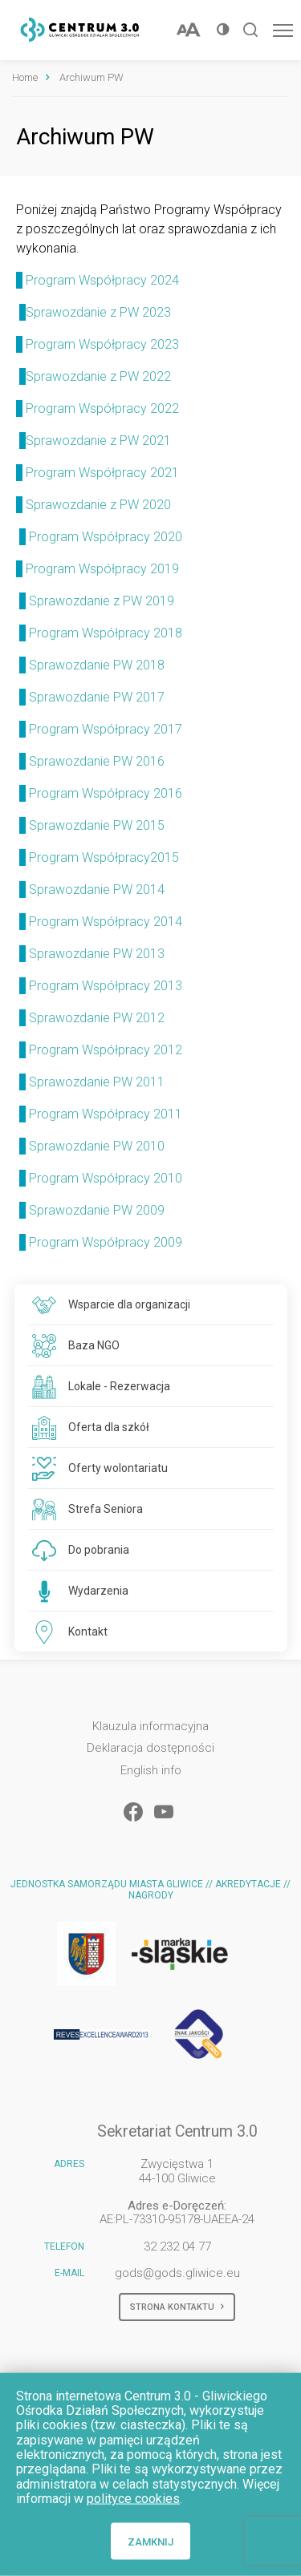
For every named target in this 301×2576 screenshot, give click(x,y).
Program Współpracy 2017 (105, 729)
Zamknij (150, 2541)
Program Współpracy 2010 (105, 1178)
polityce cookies (133, 2498)
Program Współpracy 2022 (97, 408)
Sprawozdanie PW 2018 (97, 665)
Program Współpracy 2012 (105, 1049)
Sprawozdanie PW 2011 (97, 1082)
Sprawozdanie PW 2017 (98, 697)
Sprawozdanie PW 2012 (97, 1017)
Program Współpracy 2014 (105, 921)
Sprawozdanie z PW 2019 (103, 601)
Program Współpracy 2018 (105, 633)
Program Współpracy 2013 (105, 985)
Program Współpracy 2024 (97, 280)
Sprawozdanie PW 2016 (97, 761)
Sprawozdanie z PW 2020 (98, 504)
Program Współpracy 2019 (104, 568)
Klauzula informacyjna (150, 1726)
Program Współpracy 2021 (102, 472)
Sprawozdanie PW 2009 (97, 1210)
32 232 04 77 (177, 2246)
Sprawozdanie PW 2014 (97, 889)
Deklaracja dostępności (150, 1748)
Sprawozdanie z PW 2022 (93, 376)
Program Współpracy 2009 (105, 1242)
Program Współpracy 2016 (105, 793)
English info (150, 1770)
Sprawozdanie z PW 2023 (93, 312)
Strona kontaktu (177, 2307)
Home (25, 77)
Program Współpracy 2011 (105, 1114)
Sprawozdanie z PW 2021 (95, 440)
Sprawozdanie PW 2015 (97, 825)
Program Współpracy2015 (104, 857)
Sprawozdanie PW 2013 (97, 953)
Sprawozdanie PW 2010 (97, 1146)
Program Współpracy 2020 (105, 536)
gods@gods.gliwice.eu (177, 2273)
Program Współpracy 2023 (97, 344)
